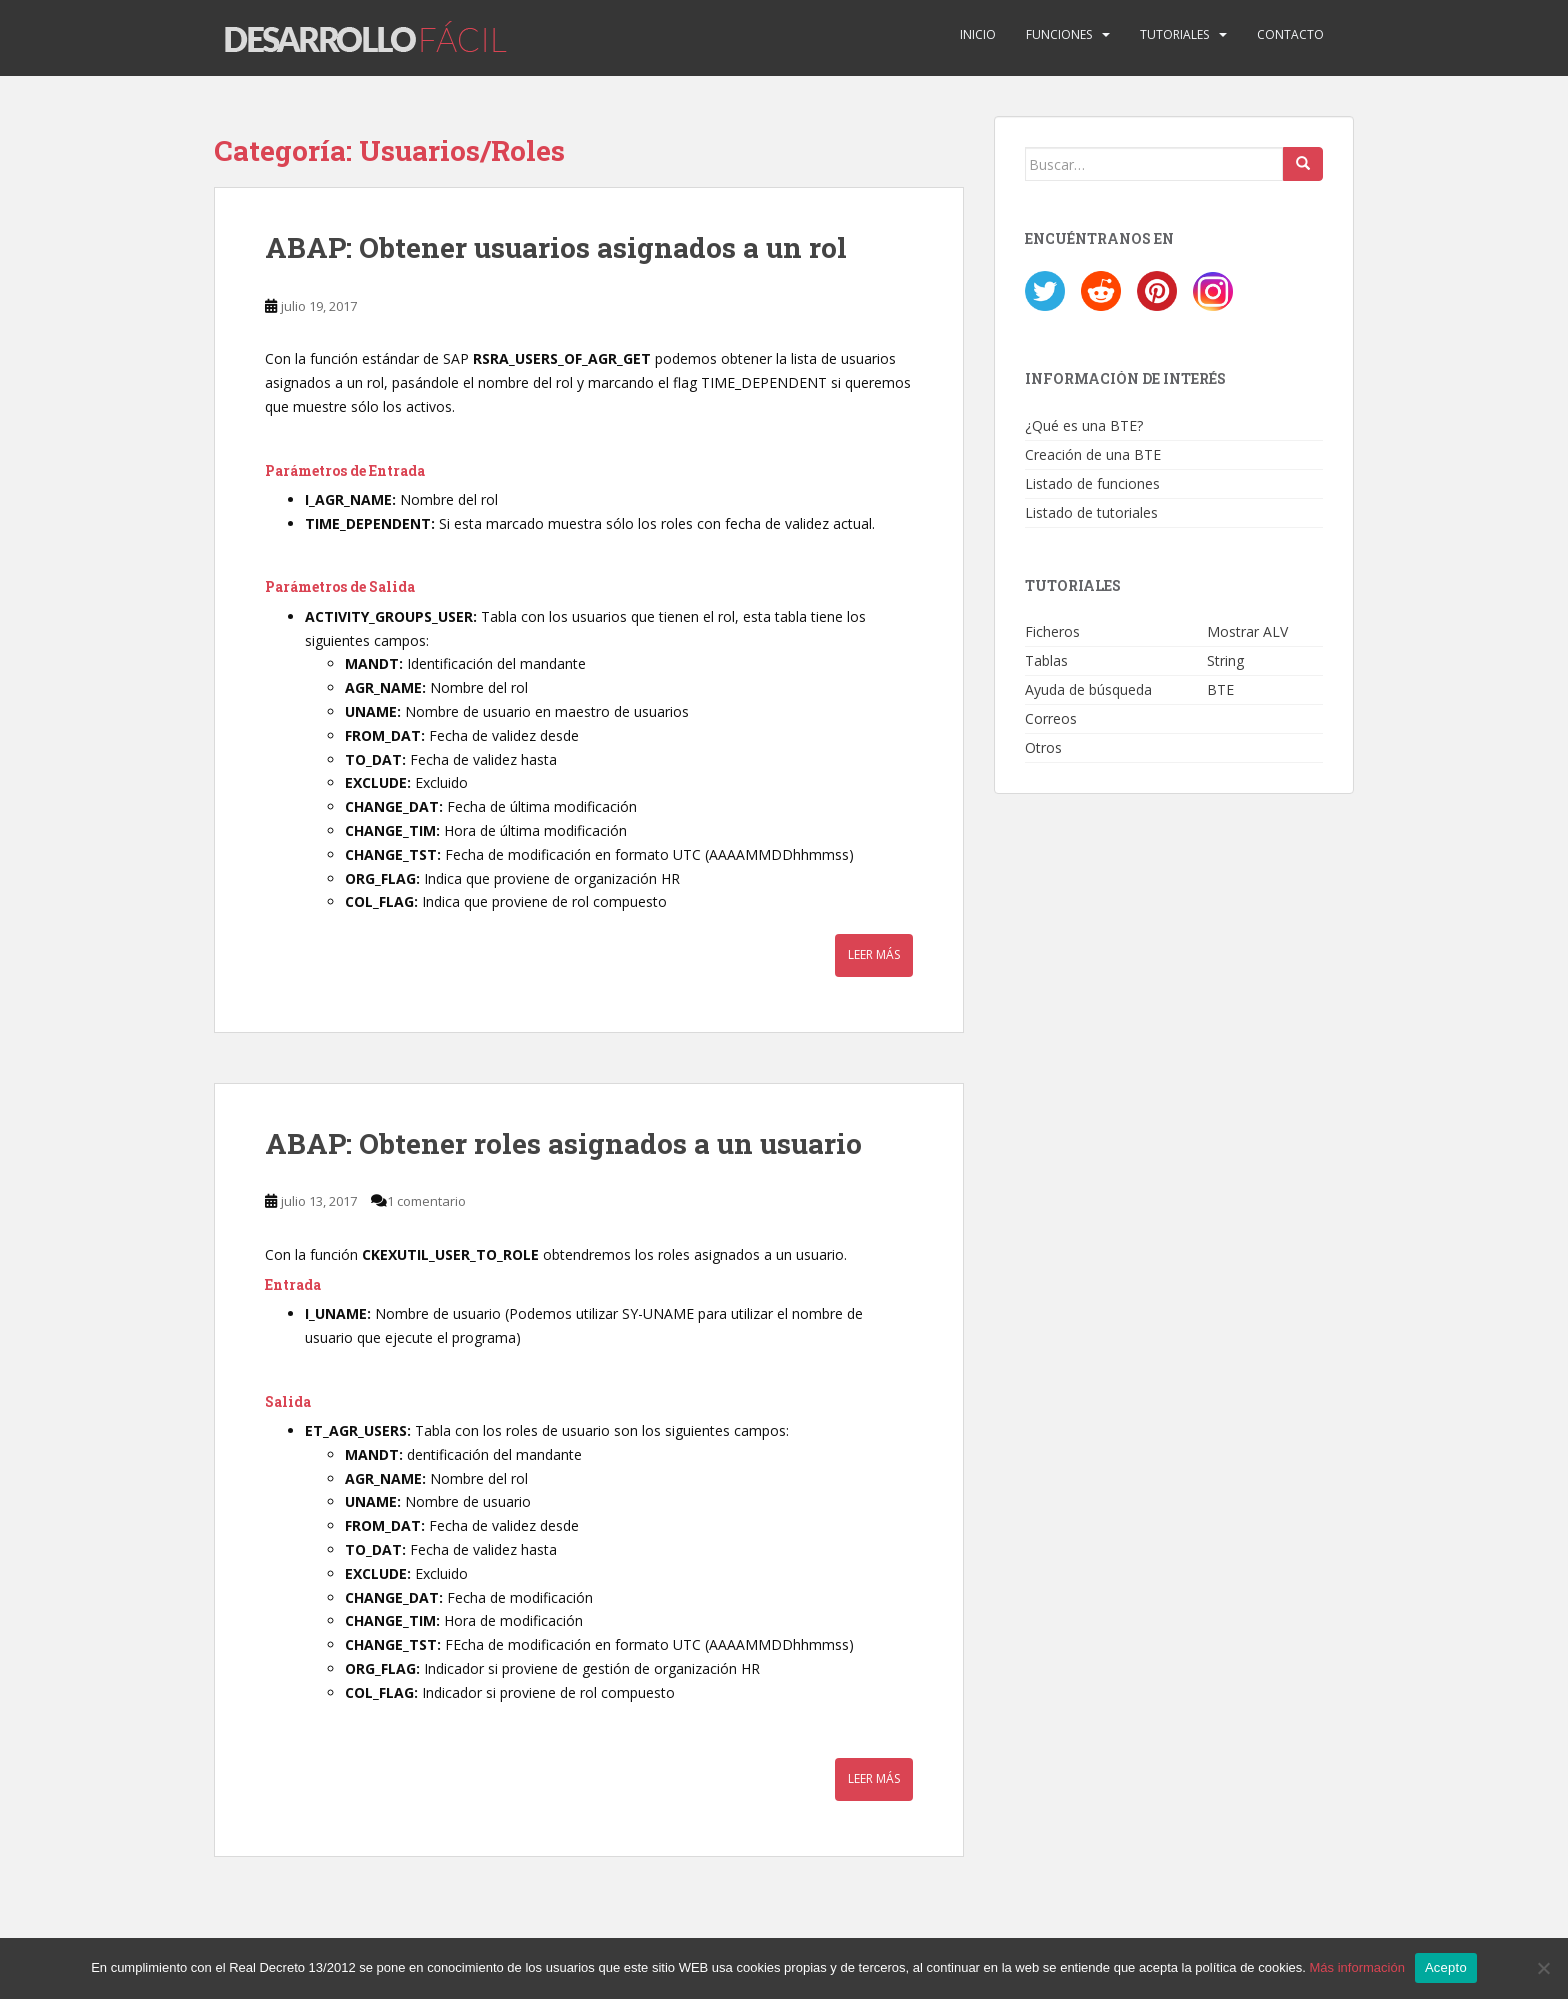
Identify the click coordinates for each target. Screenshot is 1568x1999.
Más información (1357, 1967)
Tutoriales (1174, 34)
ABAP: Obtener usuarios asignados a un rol (556, 247)
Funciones (1059, 34)
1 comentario (426, 1201)
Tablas (1046, 660)
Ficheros (1052, 631)
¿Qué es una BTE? (1084, 425)
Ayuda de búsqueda (1088, 689)
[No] (1543, 1968)
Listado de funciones (1092, 483)
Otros (1043, 747)
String (1225, 660)
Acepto (1446, 1967)
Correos (1051, 718)
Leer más (874, 955)
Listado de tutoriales (1091, 512)
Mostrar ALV (1247, 631)
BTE (1220, 689)
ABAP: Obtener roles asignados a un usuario (563, 1143)
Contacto (1290, 34)
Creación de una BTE (1093, 454)
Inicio (978, 34)
